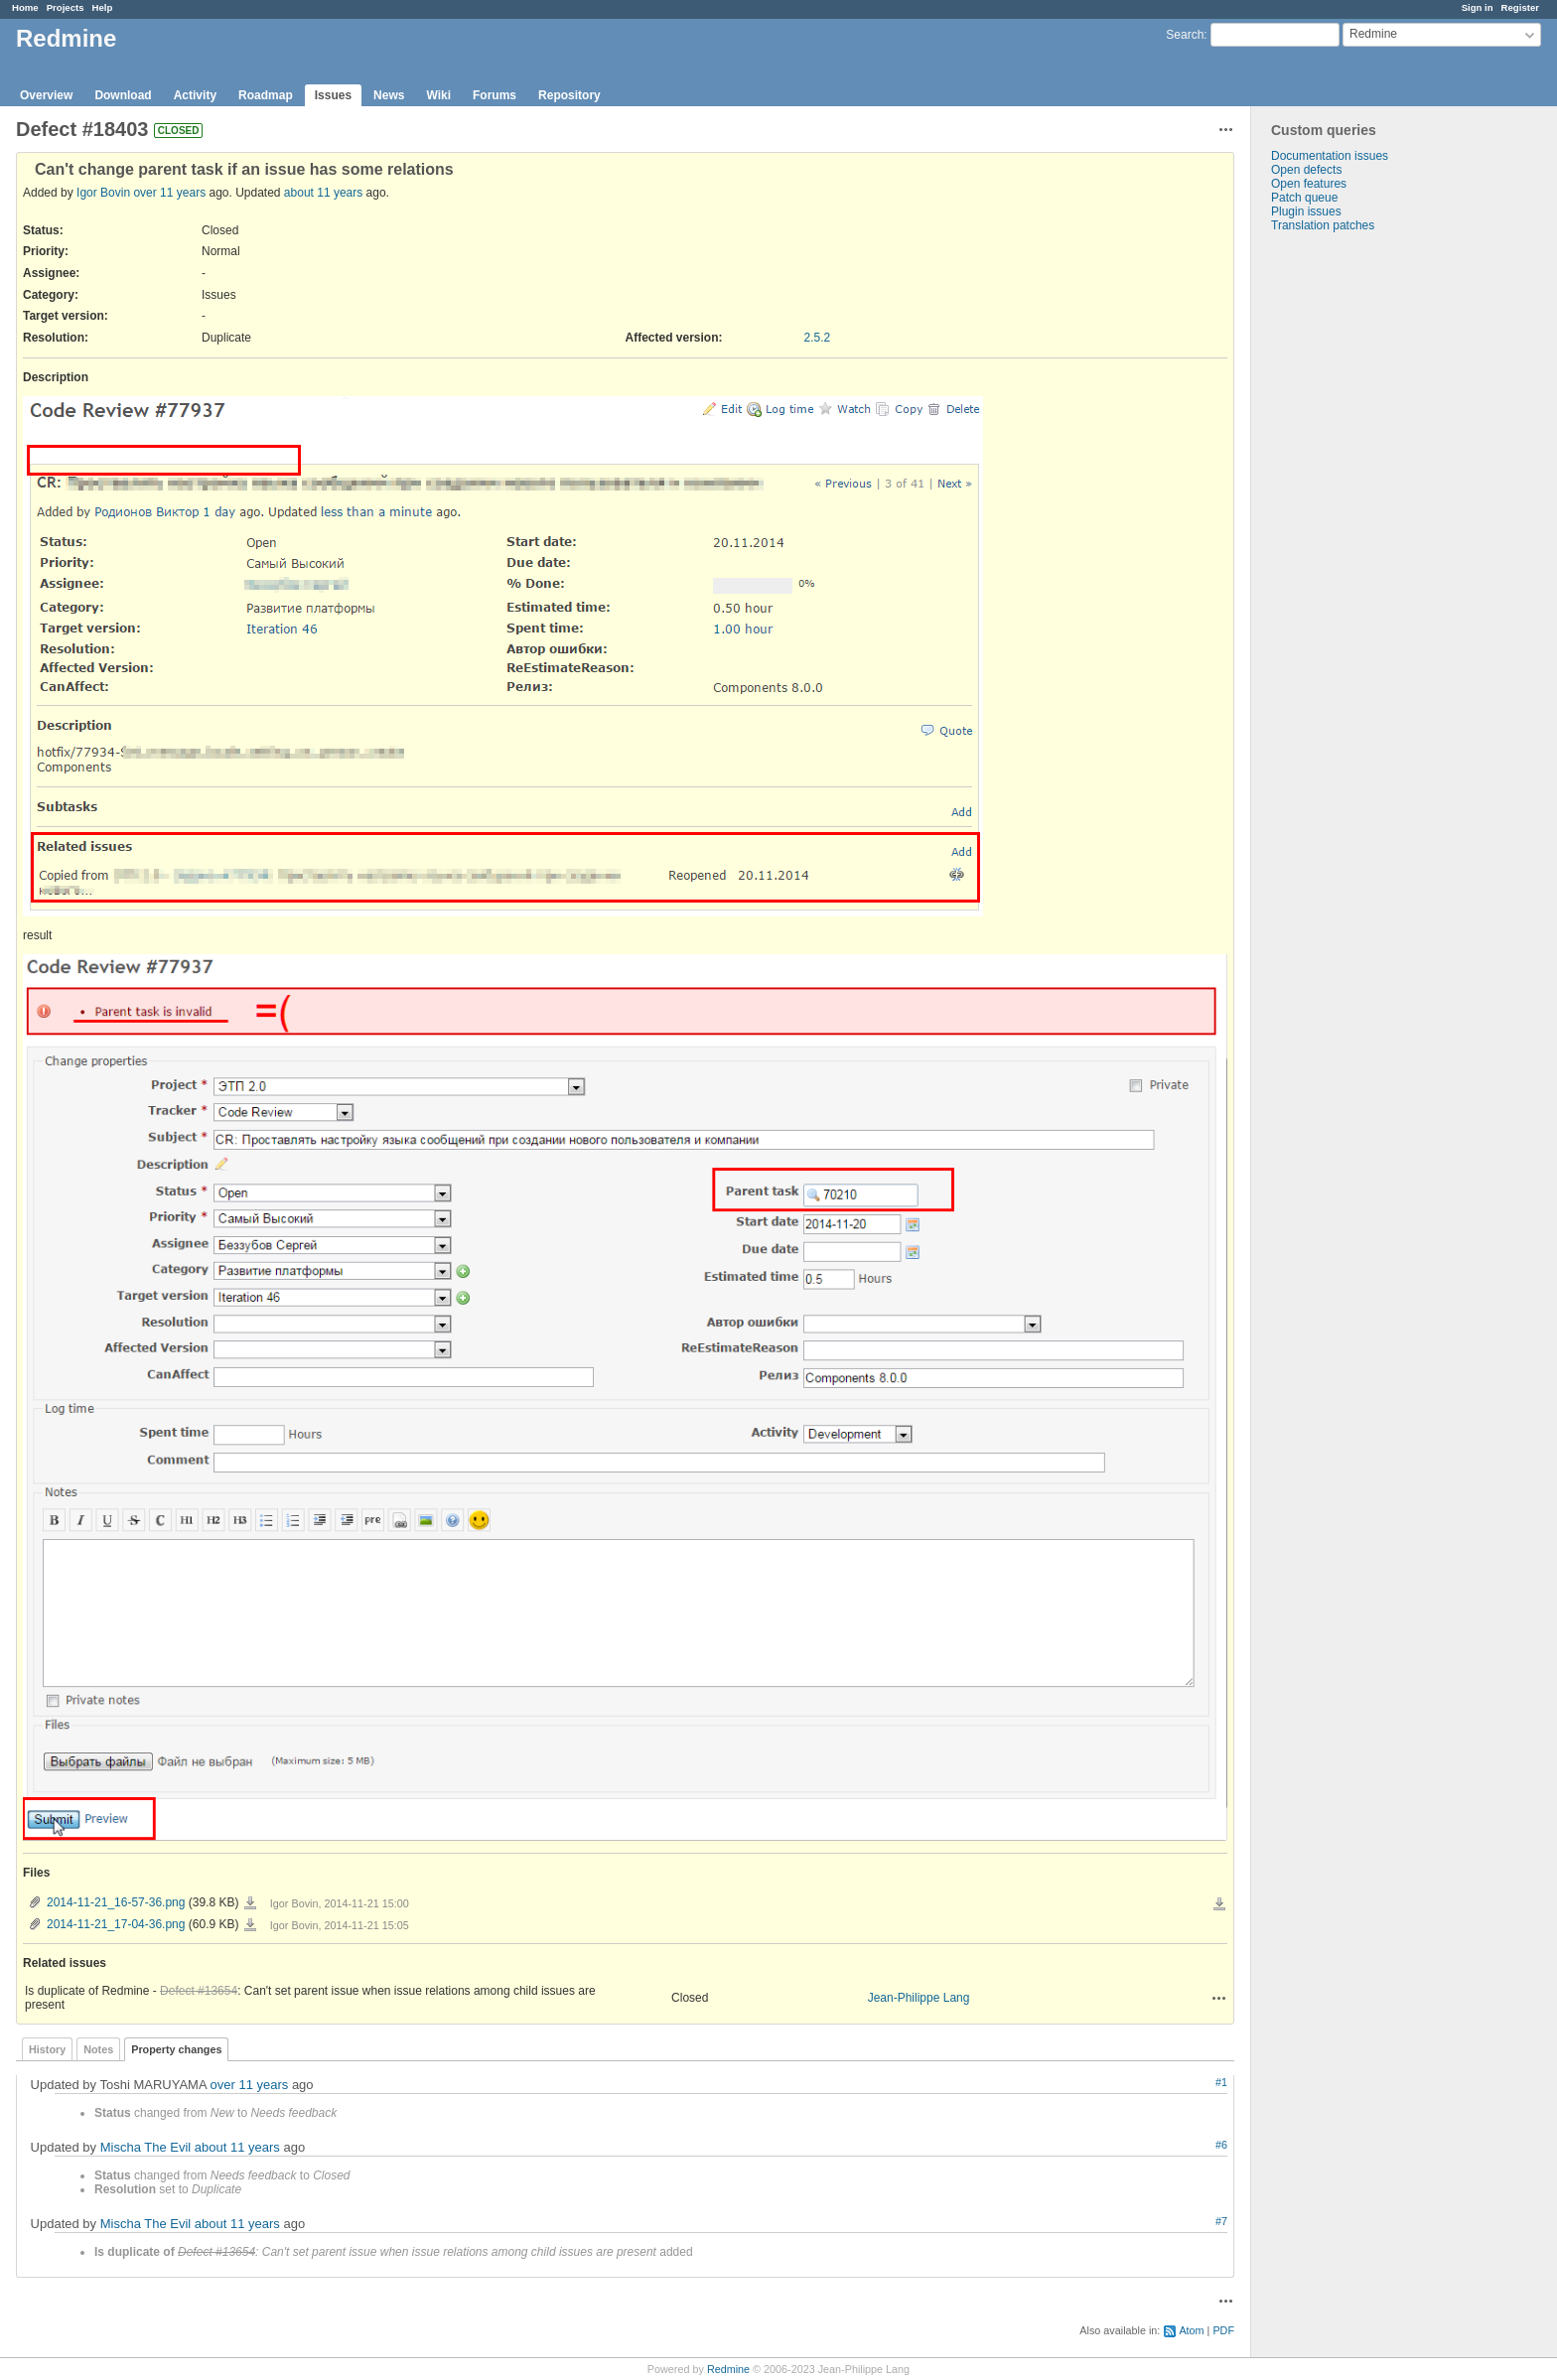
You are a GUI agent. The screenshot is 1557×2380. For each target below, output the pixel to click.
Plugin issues (1306, 211)
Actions (1219, 1998)
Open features (1308, 184)
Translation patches (1322, 225)
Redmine (728, 2369)
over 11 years (169, 193)
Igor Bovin (103, 193)
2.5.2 (817, 338)
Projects (65, 7)
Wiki (438, 95)
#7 (1221, 2221)
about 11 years (323, 193)
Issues (333, 95)
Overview (46, 95)
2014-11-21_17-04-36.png (116, 1924)
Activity (195, 95)
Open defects (1306, 170)
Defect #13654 (198, 1991)
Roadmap (265, 95)
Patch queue (1304, 198)
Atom (1191, 2330)
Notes (98, 2049)
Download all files (1219, 1904)
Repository (569, 95)
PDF (1223, 2330)
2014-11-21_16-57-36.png (116, 1902)
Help (102, 7)
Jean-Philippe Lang (919, 1998)
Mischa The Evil (146, 2147)
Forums (494, 95)
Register (1520, 7)
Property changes (176, 2049)
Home (25, 7)
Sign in (1477, 7)
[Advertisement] (1350, 544)
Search (1184, 35)
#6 (1221, 2145)
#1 (1221, 2082)
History (47, 2049)
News (388, 95)
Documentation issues (1329, 156)
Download (122, 95)
